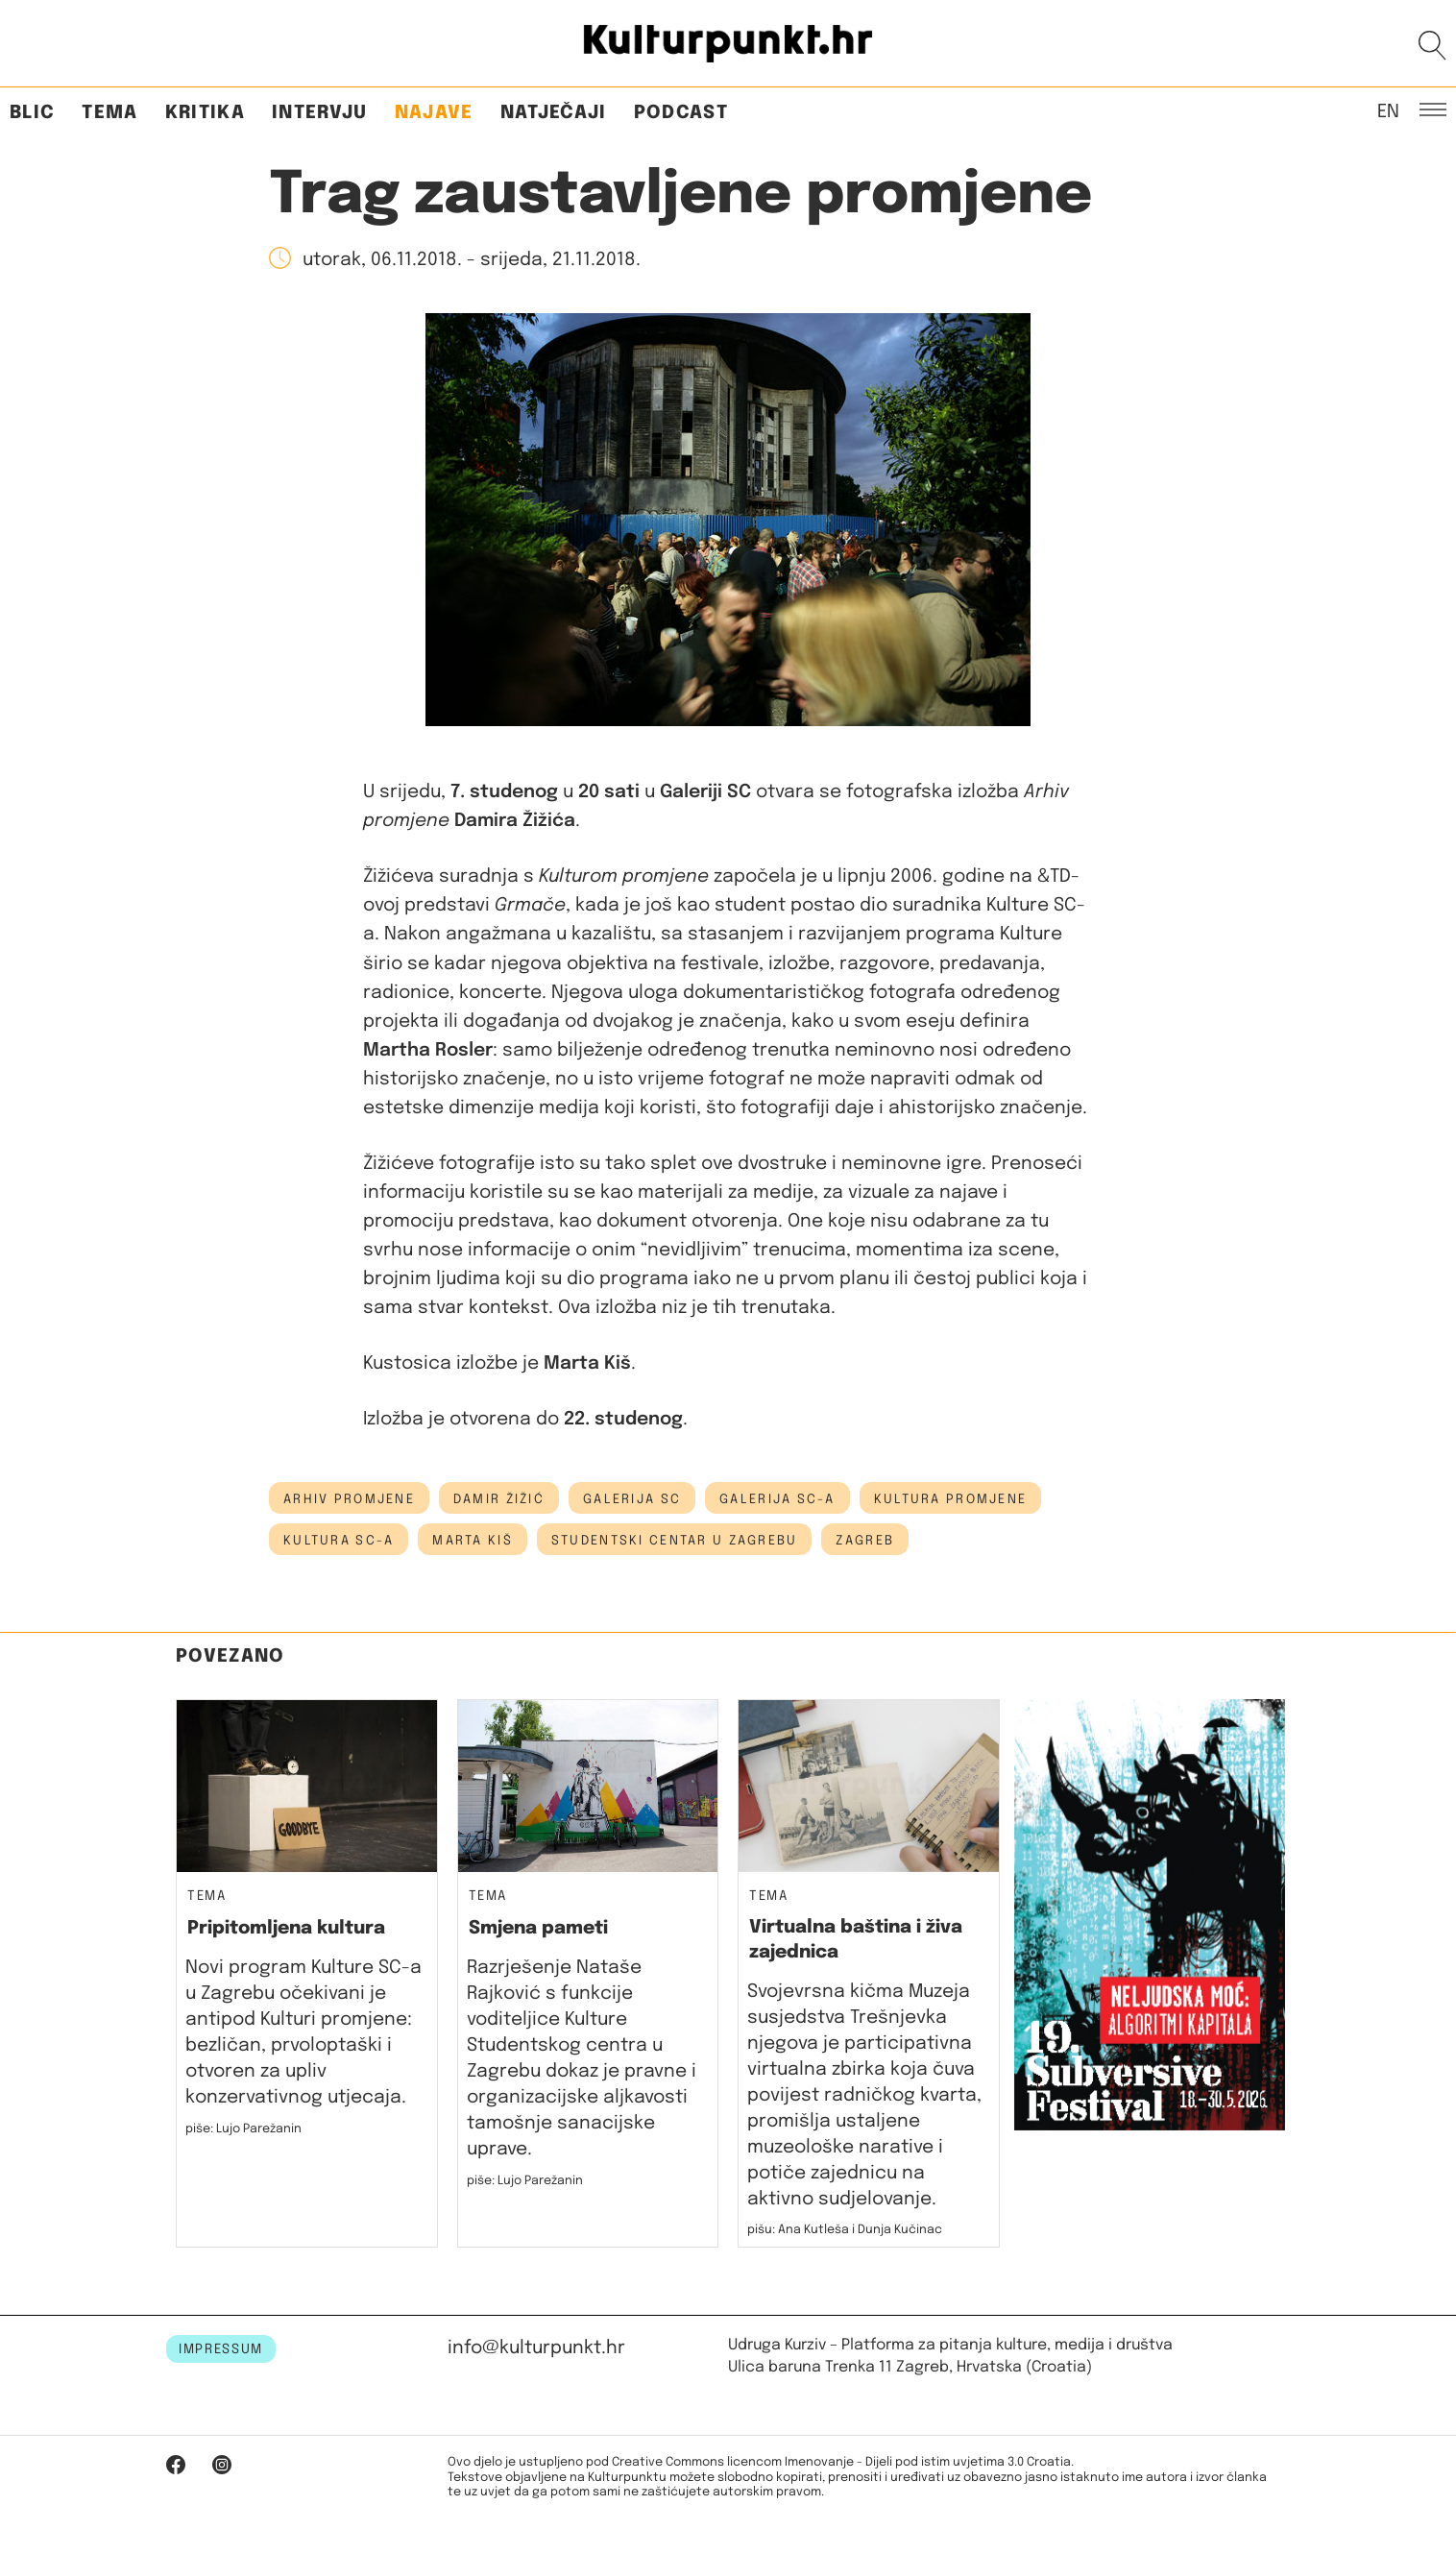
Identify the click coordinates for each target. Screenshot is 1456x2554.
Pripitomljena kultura (286, 1928)
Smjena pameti (538, 1928)
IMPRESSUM (221, 2349)
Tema (109, 113)
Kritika (205, 113)
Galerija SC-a (777, 1499)
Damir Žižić (499, 1499)
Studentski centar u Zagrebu (674, 1540)
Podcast (681, 113)
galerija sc (632, 1499)
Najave (434, 113)
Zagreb (865, 1540)
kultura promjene (950, 1499)
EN (1388, 110)
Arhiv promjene (349, 1499)
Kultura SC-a (338, 1540)
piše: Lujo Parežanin (243, 2129)
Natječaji (553, 113)
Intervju (320, 113)
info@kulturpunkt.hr (536, 2348)
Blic (32, 113)
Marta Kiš (472, 1540)
